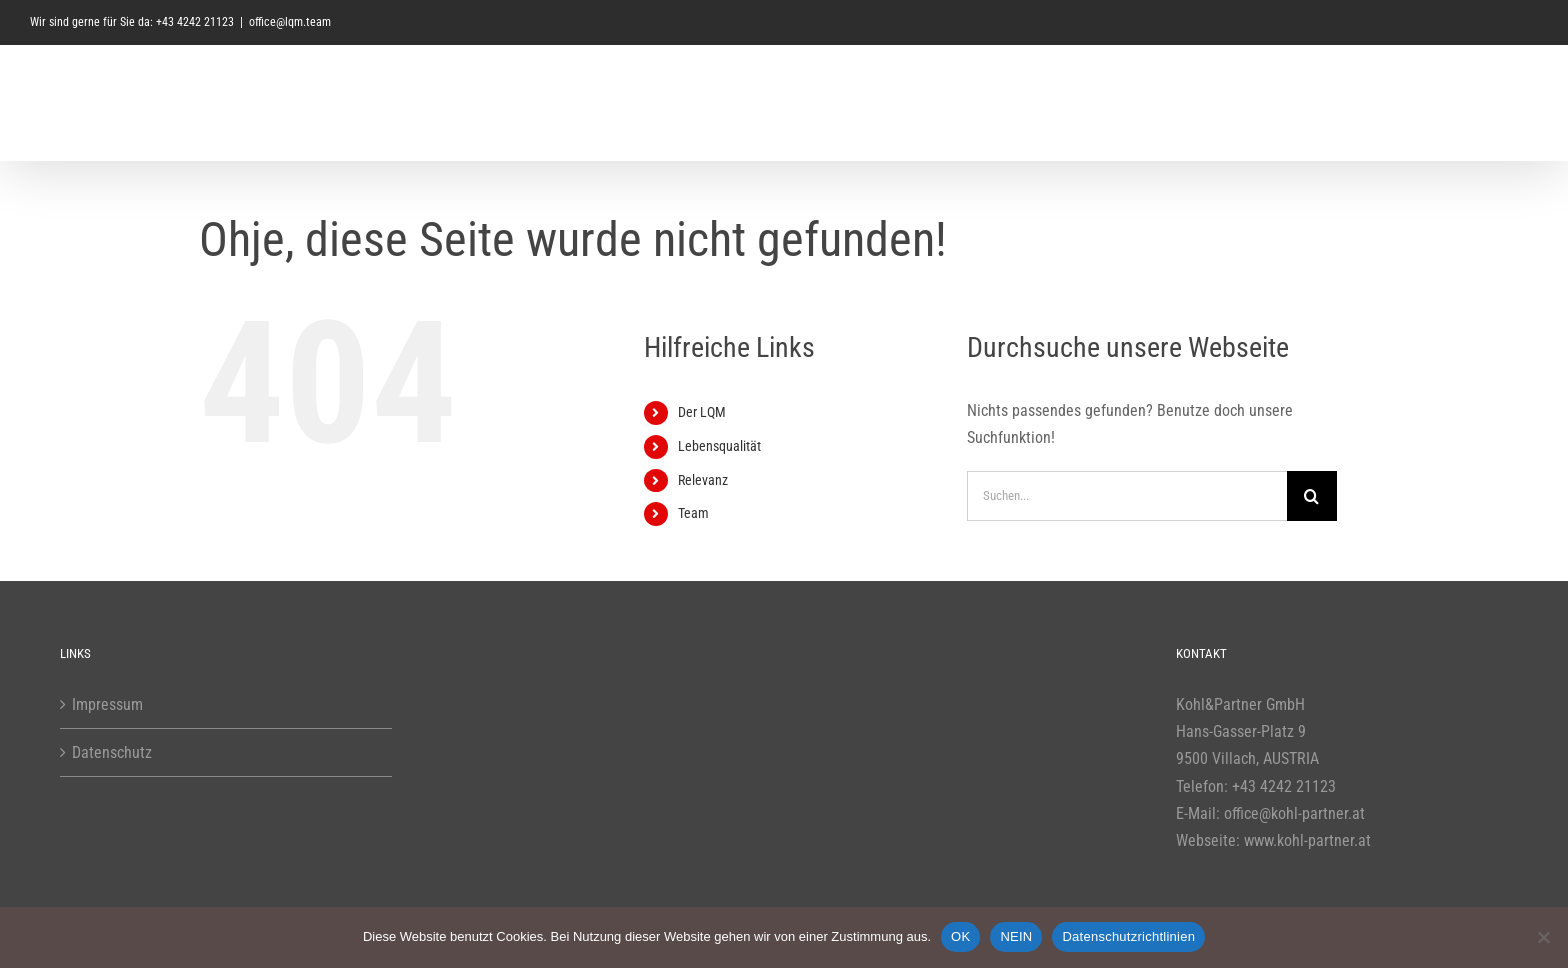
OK (960, 936)
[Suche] (1312, 496)
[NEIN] (1543, 937)
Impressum (107, 704)
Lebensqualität (719, 446)
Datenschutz (112, 752)
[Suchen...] (1127, 496)
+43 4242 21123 (1284, 786)
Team (693, 513)
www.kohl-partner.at (1307, 840)
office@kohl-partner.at (1294, 813)
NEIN (1016, 936)
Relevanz (703, 480)
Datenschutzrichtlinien (1128, 936)
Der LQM (702, 412)
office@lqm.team (290, 22)
